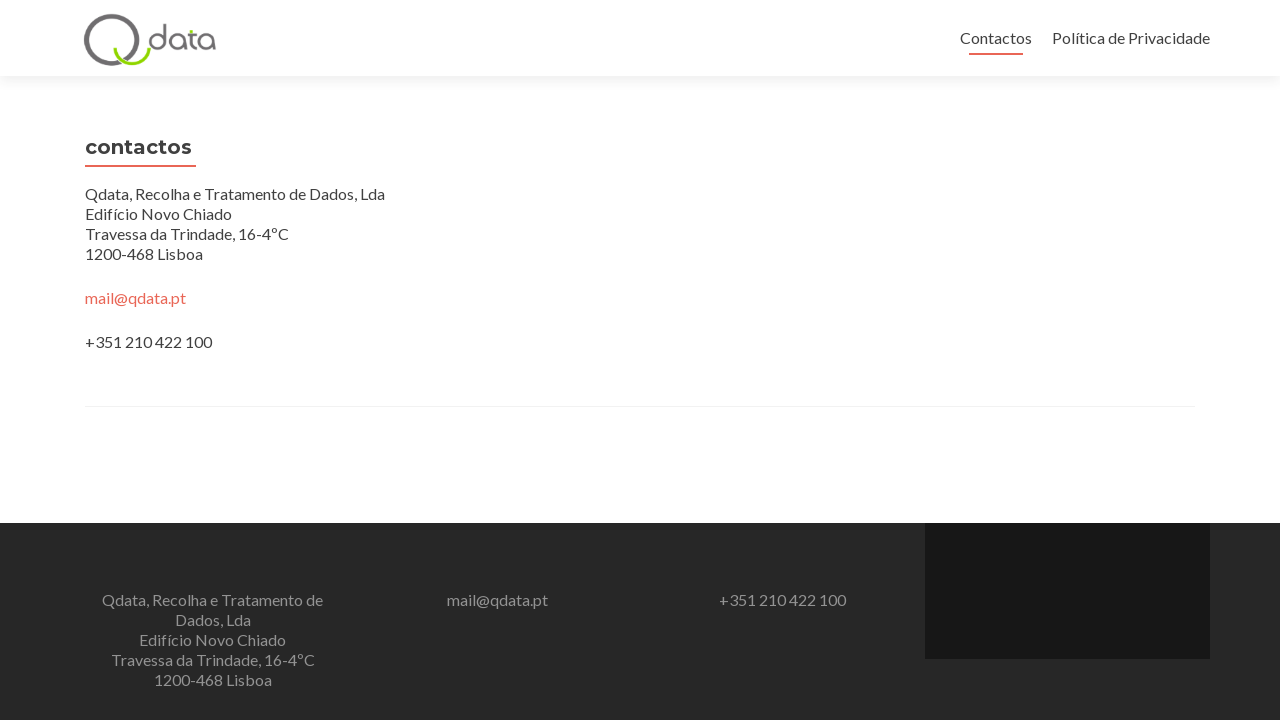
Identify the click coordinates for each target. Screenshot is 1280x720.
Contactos (996, 37)
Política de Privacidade (1131, 37)
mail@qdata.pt (135, 297)
